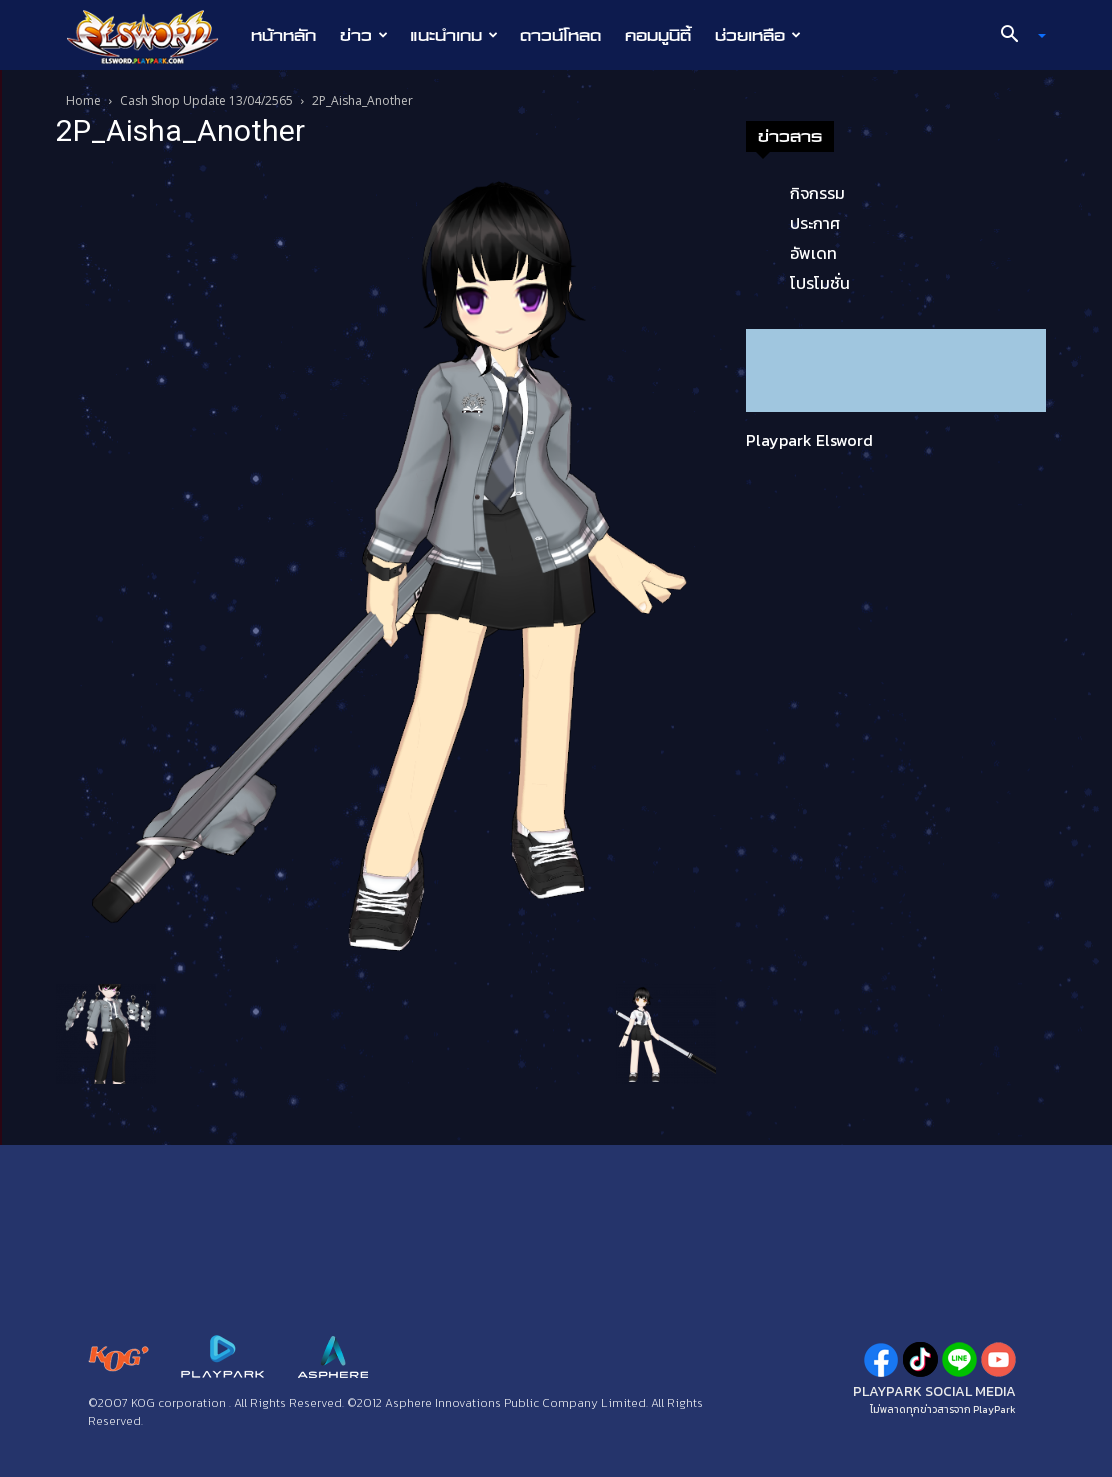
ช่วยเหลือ (758, 35)
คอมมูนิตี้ (658, 35)
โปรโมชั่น (820, 283)
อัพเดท (813, 253)
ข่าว (364, 35)
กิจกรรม (817, 193)
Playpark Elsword (809, 440)
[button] (1016, 36)
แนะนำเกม (454, 35)
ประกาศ (815, 223)
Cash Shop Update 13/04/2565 (206, 100)
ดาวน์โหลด (560, 35)
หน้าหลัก (283, 35)
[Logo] (152, 36)
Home (83, 100)
